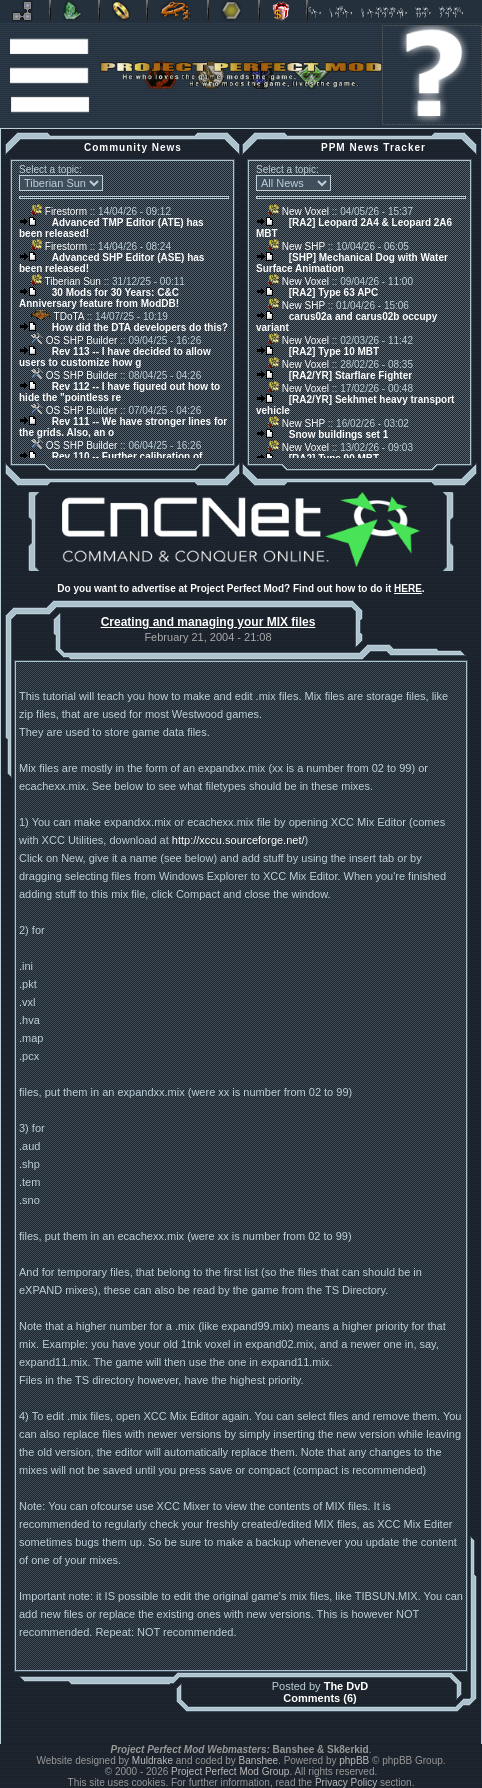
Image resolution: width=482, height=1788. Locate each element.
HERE (408, 588)
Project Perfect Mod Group (230, 1771)
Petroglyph (177, 11)
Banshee (258, 1760)
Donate (283, 11)
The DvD (346, 1686)
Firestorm (59, 211)
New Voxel (298, 211)
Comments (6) (319, 1698)
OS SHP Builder (74, 340)
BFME (123, 11)
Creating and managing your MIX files (208, 622)
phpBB (354, 1760)
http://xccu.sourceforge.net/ (238, 840)
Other (233, 11)
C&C (74, 11)
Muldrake (152, 1760)
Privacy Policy (346, 1782)
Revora (24, 11)
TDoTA (57, 316)
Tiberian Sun (66, 281)
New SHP (296, 246)
